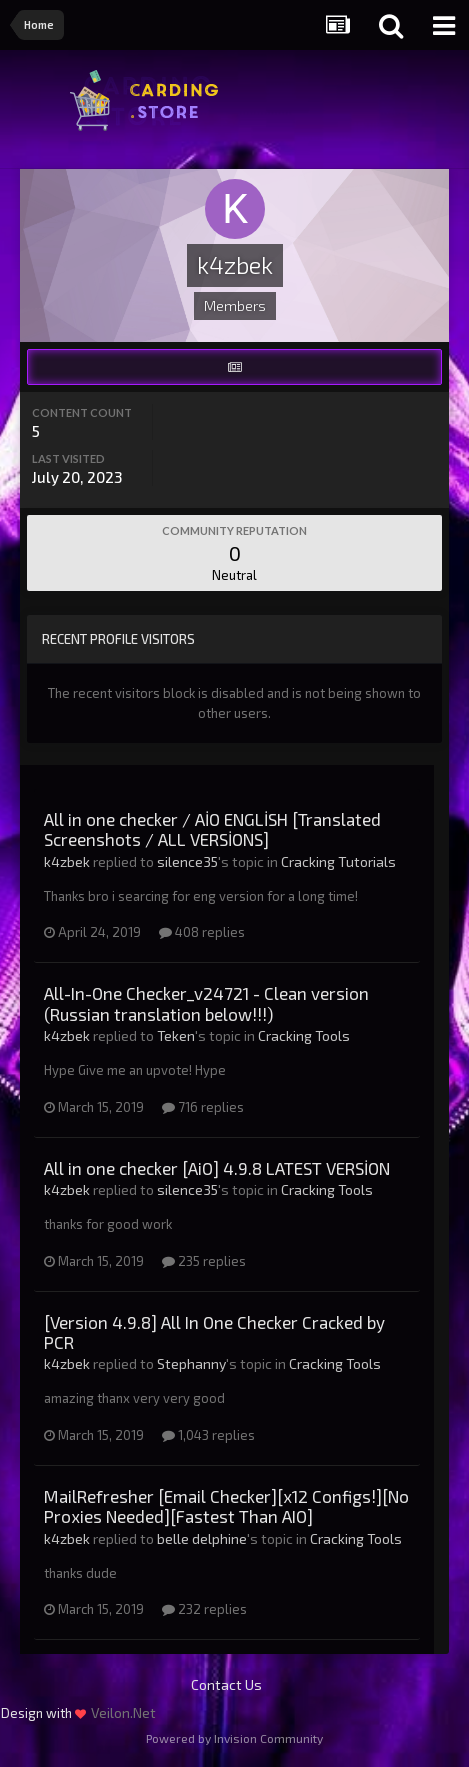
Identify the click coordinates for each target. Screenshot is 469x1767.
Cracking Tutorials (338, 861)
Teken (176, 1035)
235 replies (204, 1261)
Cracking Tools (304, 1035)
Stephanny (191, 1363)
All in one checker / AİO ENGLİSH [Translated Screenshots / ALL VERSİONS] (212, 829)
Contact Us (226, 1684)
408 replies (202, 932)
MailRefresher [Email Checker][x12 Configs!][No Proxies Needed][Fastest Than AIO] (226, 1506)
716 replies (203, 1107)
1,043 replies (208, 1435)
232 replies (204, 1609)
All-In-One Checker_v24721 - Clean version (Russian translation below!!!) (206, 1003)
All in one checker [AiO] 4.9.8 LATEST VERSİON (217, 1168)
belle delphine (202, 1538)
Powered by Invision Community (234, 1738)
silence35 (187, 861)
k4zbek (67, 861)
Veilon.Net (123, 1712)
